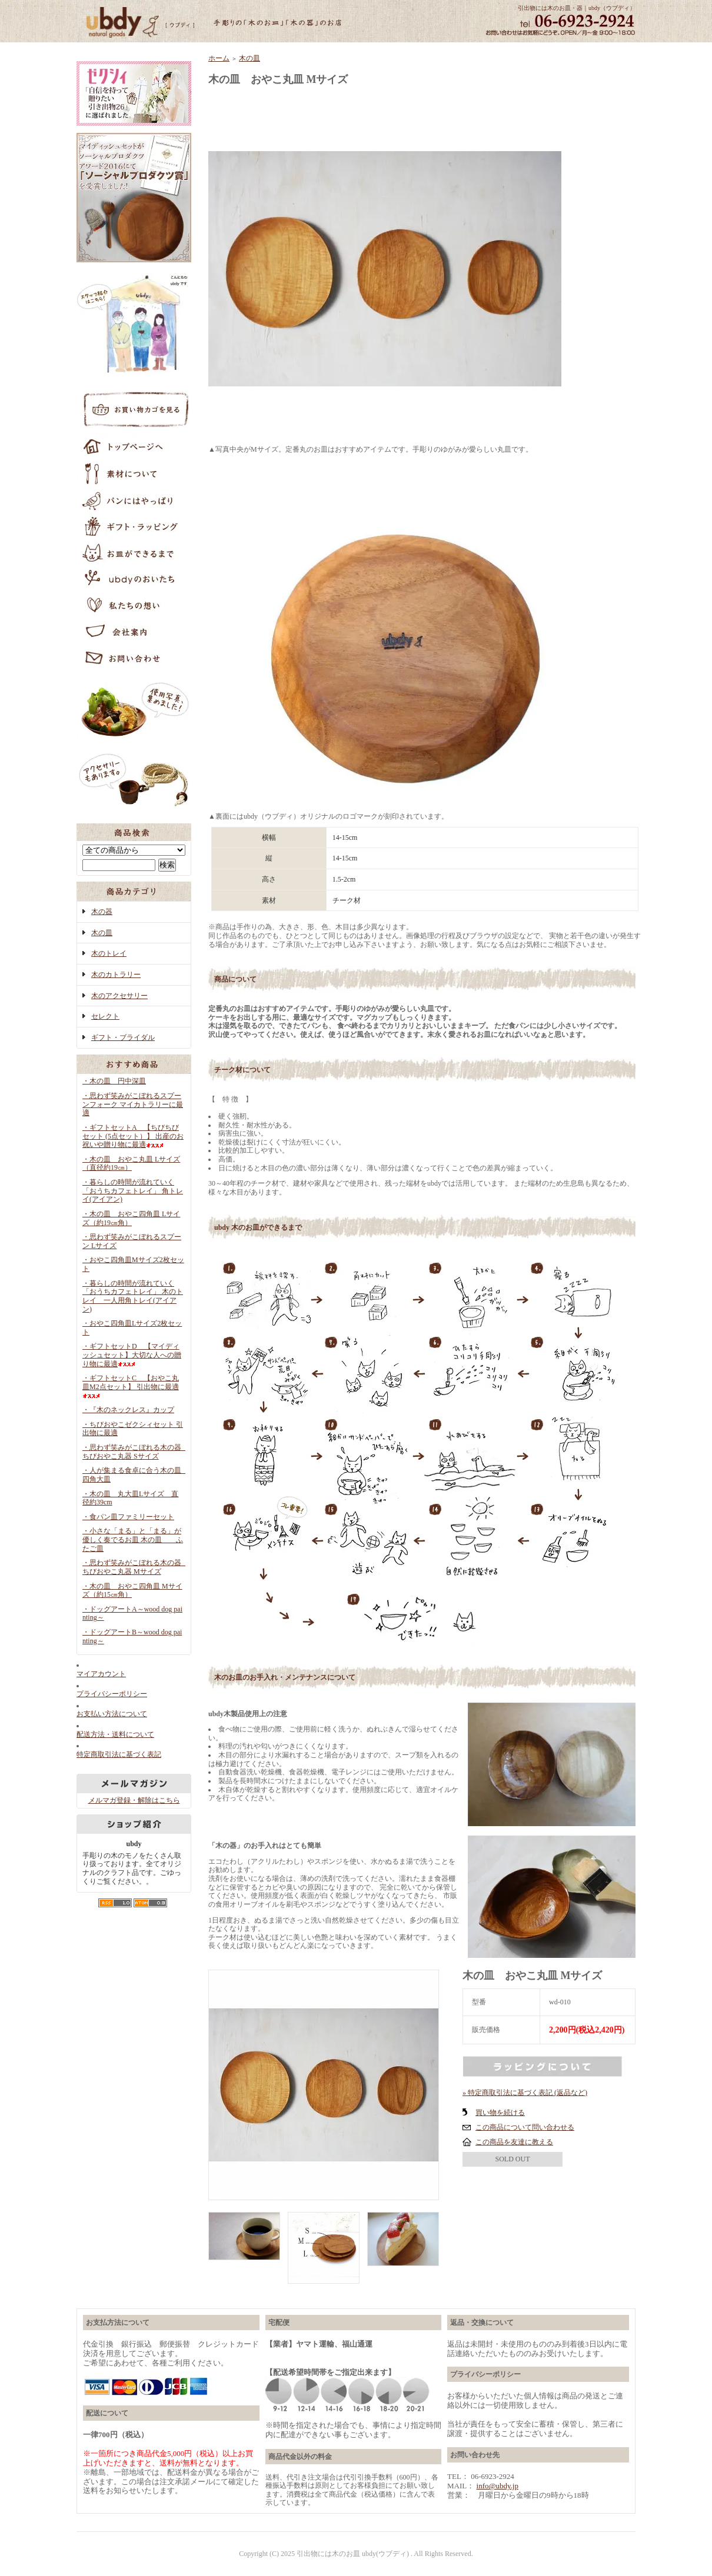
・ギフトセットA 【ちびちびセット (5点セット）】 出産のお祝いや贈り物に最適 (133, 1136)
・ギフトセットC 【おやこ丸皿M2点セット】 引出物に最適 (130, 1386)
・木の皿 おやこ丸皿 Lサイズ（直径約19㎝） (131, 1163)
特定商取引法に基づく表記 (118, 1754)
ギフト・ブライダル (123, 1037)
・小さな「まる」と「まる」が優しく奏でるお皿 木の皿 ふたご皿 (132, 1539)
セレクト (105, 1016)
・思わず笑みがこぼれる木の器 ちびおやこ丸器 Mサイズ (135, 1567)
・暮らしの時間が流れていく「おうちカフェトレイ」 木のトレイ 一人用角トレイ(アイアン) (132, 1296)
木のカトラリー (116, 974)
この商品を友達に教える (514, 2142)
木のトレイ (109, 953)
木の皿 (101, 933)
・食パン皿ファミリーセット (128, 1517)
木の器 (101, 911)
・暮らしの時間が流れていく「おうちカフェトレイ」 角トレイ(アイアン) (132, 1190)
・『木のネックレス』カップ (128, 1410)
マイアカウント (101, 1674)
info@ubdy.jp (497, 2485)
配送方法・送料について (115, 1734)
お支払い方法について (111, 1714)
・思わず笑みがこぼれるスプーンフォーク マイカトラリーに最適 (132, 1104)
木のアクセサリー (119, 996)
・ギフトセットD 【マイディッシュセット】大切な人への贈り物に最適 (131, 1354)
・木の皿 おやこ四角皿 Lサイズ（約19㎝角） (131, 1218)
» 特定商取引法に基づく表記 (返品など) (525, 2092)
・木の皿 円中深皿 (114, 1081)
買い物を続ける (500, 2112)
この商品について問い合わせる (524, 2127)
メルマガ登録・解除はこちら (134, 1800)
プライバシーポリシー (111, 1694)
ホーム (218, 58)
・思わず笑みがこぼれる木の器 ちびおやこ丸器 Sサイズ (135, 1451)
